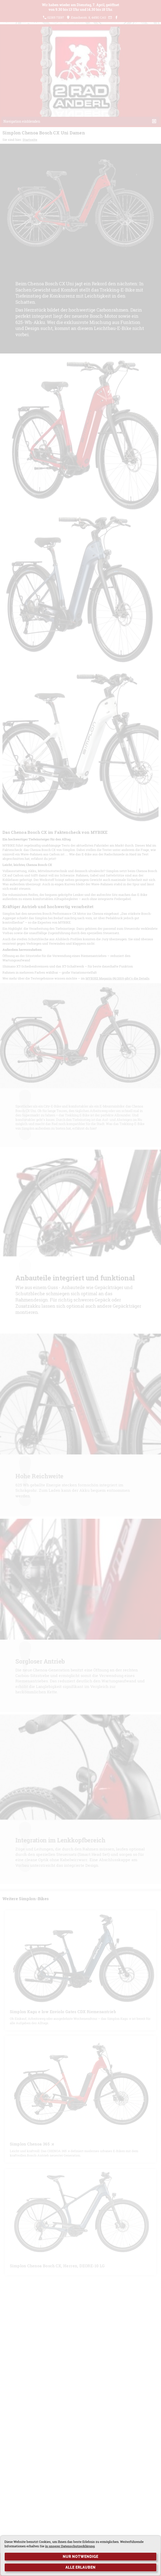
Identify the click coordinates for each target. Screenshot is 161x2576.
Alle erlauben (80, 2567)
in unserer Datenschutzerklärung (70, 2546)
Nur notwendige (80, 2557)
